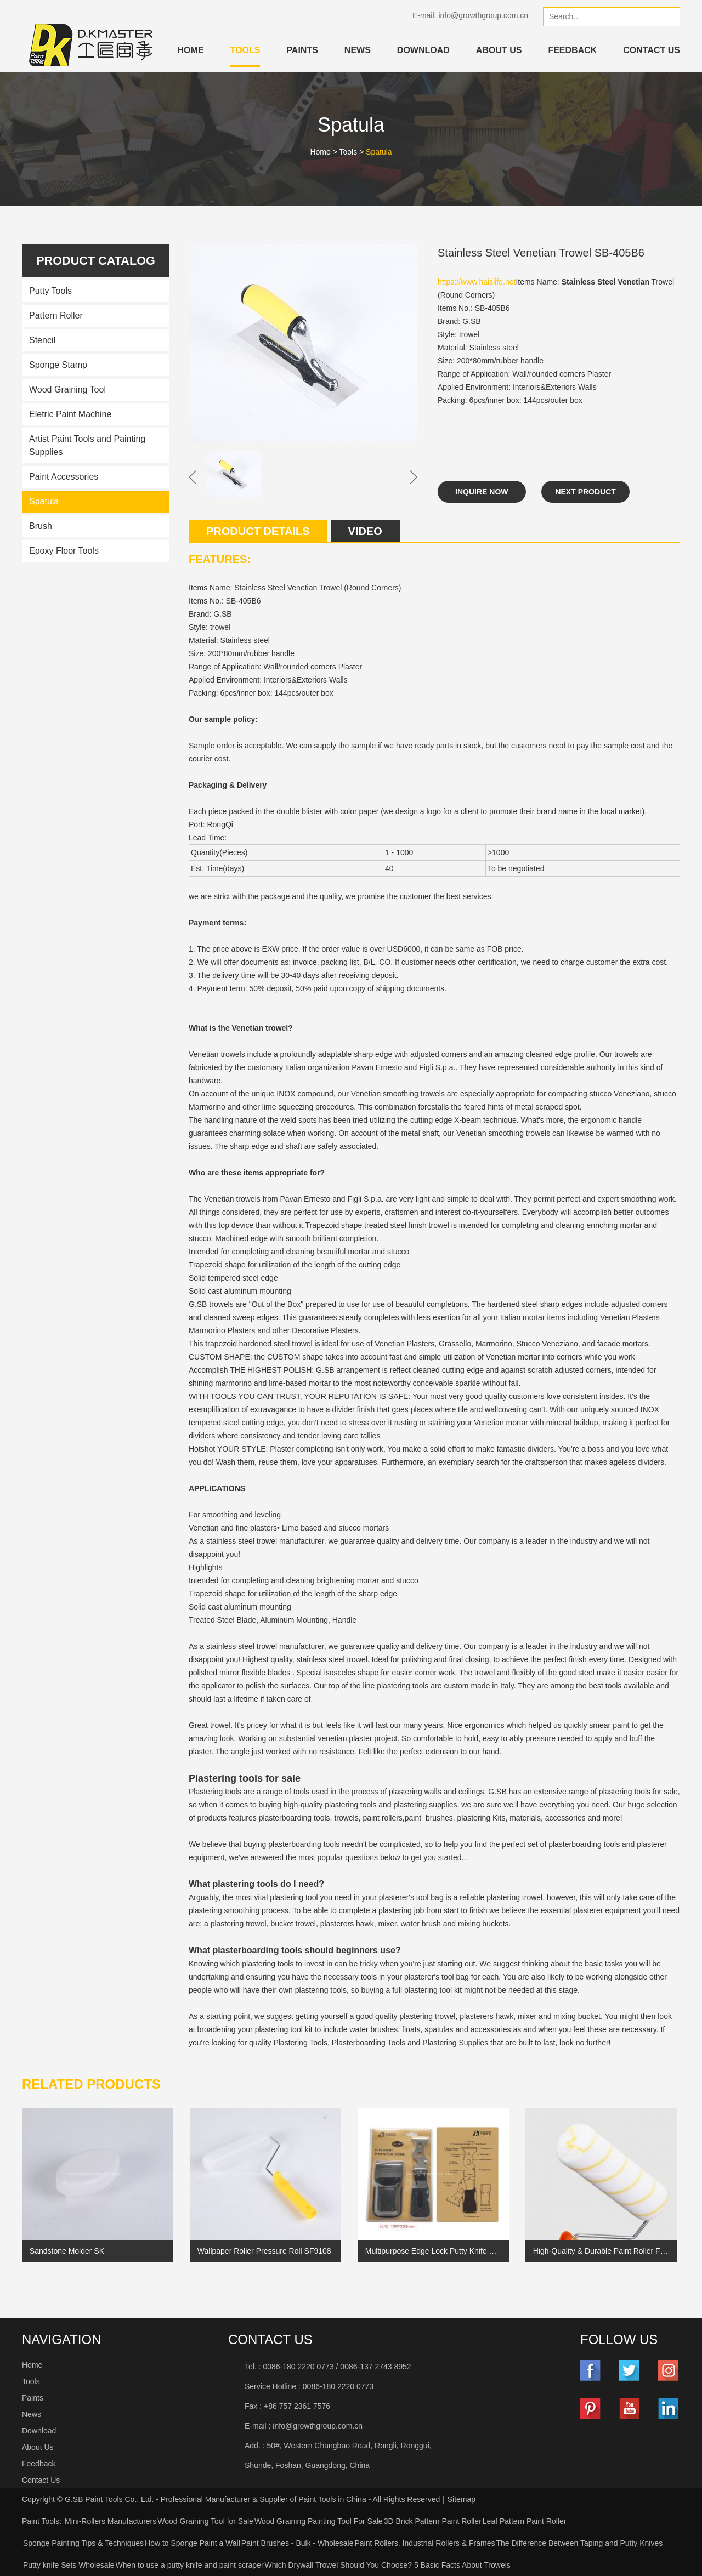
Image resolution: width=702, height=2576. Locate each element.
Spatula (379, 151)
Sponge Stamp (58, 364)
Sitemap (461, 2499)
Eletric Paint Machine (70, 414)
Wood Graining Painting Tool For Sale (318, 2521)
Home (191, 50)
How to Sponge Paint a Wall (192, 2543)
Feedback (572, 50)
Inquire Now (481, 491)
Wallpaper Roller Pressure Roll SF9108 (264, 2251)
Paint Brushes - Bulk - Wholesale (297, 2543)
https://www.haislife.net (477, 281)
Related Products (91, 2084)
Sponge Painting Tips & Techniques (83, 2543)
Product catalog (95, 261)
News (357, 50)
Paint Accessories (63, 476)
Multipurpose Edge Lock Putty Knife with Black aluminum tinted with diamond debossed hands (433, 2251)
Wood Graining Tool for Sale (205, 2521)
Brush (40, 526)
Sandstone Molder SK (67, 2251)
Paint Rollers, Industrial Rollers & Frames (424, 2543)
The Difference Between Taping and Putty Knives (579, 2543)
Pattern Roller (56, 315)
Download (423, 50)
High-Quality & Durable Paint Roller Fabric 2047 (601, 2251)
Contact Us (651, 50)
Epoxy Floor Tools (64, 550)
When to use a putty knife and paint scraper (190, 2565)
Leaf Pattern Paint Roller (525, 2521)
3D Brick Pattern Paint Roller (433, 2521)
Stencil (42, 340)
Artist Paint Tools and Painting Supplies (87, 445)
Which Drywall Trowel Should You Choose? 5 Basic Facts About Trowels (388, 2565)
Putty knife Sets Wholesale (69, 2565)
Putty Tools (50, 290)
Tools (245, 50)
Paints (302, 50)
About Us (499, 50)
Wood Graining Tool (67, 389)
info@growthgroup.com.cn (483, 15)
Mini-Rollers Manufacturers (110, 2521)
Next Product (586, 491)
